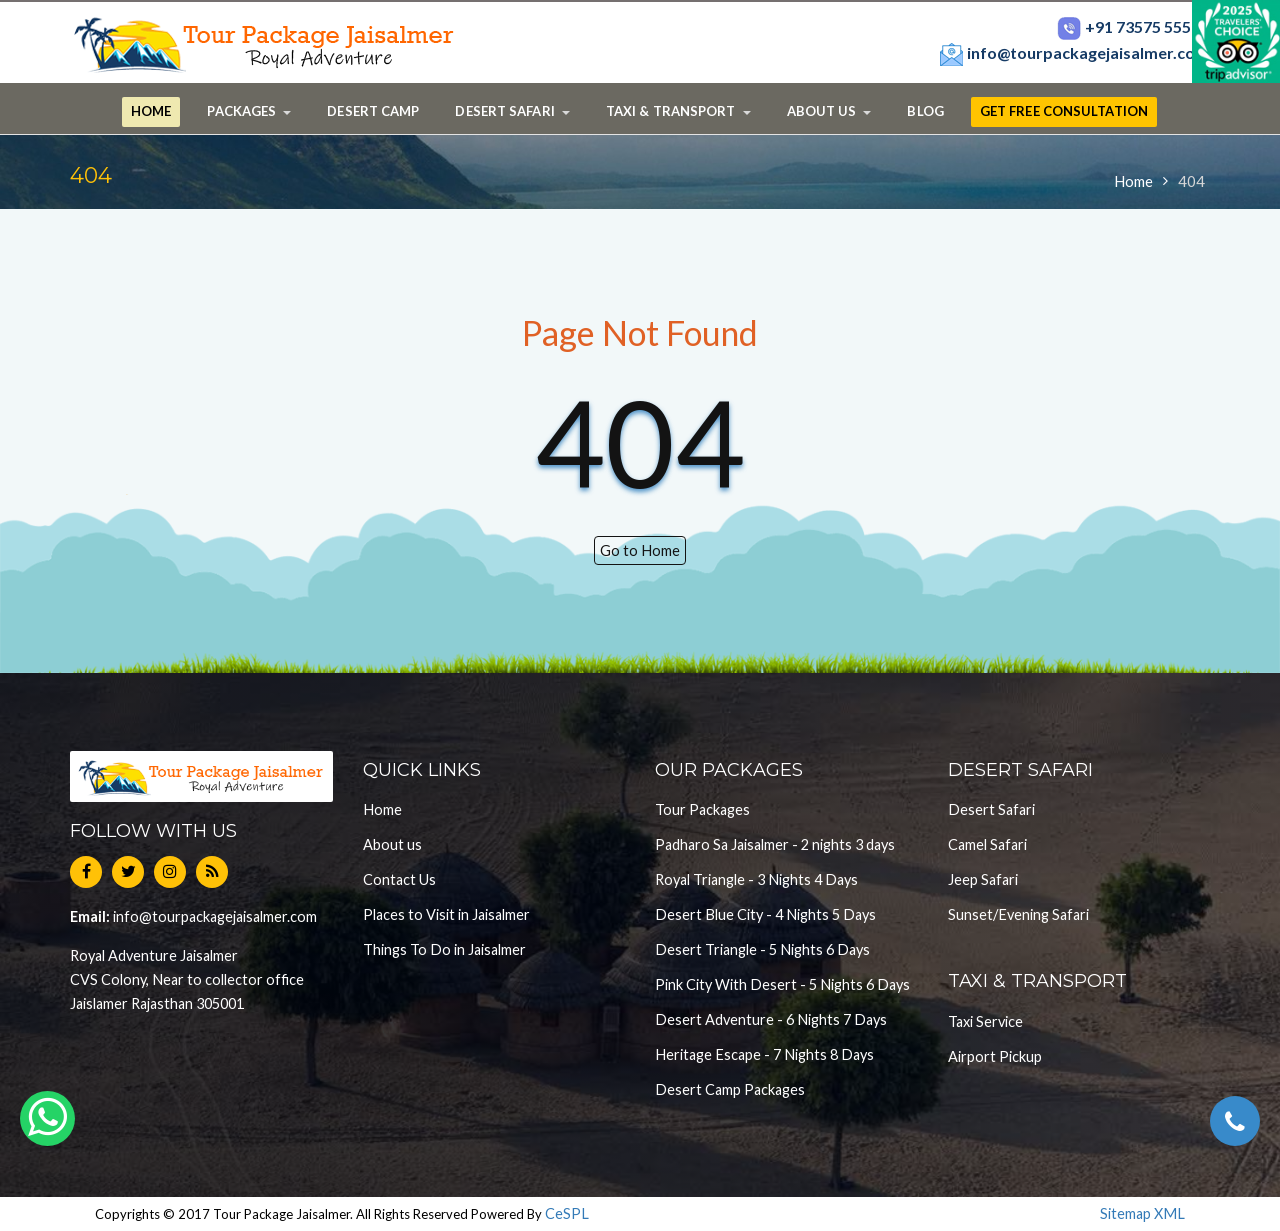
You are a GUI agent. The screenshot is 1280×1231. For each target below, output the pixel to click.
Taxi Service (985, 1021)
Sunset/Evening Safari (1018, 914)
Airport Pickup (995, 1056)
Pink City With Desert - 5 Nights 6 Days (782, 984)
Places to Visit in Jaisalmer (446, 914)
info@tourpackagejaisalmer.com (1074, 52)
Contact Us (399, 879)
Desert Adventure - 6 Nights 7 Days (771, 1019)
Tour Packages (702, 809)
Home (1133, 181)
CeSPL (567, 1213)
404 (1191, 181)
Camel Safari (987, 844)
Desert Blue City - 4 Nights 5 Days (765, 914)
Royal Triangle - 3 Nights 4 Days (756, 879)
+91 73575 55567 (1133, 26)
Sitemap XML (1142, 1213)
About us (392, 844)
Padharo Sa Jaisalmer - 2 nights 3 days (775, 844)
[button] (249, 112)
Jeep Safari (983, 879)
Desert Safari (991, 809)
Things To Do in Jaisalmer (444, 949)
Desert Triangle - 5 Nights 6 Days (762, 949)
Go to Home (640, 550)
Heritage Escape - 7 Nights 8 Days (764, 1054)
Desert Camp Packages (730, 1089)
